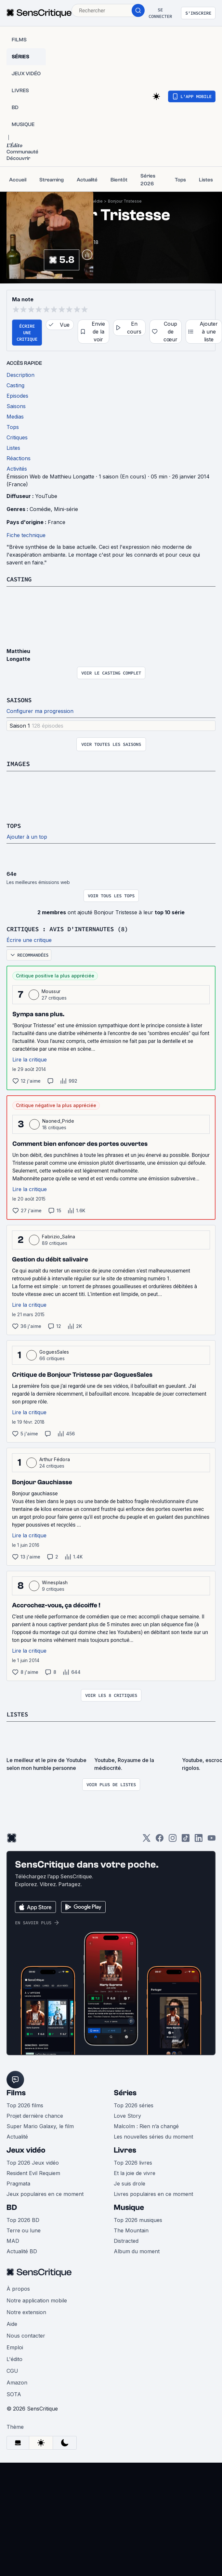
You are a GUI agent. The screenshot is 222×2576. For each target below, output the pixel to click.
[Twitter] (146, 1840)
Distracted (126, 2241)
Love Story (127, 2116)
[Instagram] (172, 1840)
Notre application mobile (37, 2300)
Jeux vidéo (26, 2150)
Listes (18, 1714)
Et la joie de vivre (134, 2173)
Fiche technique (26, 535)
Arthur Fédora (54, 1459)
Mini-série (66, 509)
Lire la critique (29, 1059)
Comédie (94, 201)
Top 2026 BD (23, 2220)
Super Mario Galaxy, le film (40, 2126)
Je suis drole (129, 2183)
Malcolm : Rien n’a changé (146, 2126)
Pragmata (18, 2183)
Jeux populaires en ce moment (45, 2194)
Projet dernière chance (35, 2116)
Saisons (20, 700)
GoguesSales (54, 1352)
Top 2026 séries (133, 2105)
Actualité (17, 2136)
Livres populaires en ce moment (153, 2194)
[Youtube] (211, 1840)
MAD (13, 2241)
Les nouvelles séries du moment (153, 2136)
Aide (12, 2324)
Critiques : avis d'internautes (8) (73, 929)
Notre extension (26, 2312)
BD (12, 2207)
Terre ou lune (24, 2230)
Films (16, 2092)
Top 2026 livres (133, 2162)
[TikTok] (185, 1840)
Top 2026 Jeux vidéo (33, 2162)
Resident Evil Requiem (33, 2173)
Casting (20, 579)
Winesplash (55, 1582)
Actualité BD (22, 2251)
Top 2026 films (25, 2105)
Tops (14, 825)
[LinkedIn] (198, 1840)
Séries (125, 2092)
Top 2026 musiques (138, 2220)
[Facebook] (159, 1840)
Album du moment (137, 2251)
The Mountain (131, 2230)
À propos (18, 2288)
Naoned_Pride (58, 1121)
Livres (125, 2150)
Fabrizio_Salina (58, 1236)
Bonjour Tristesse (125, 201)
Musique (129, 2207)
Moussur (51, 991)
